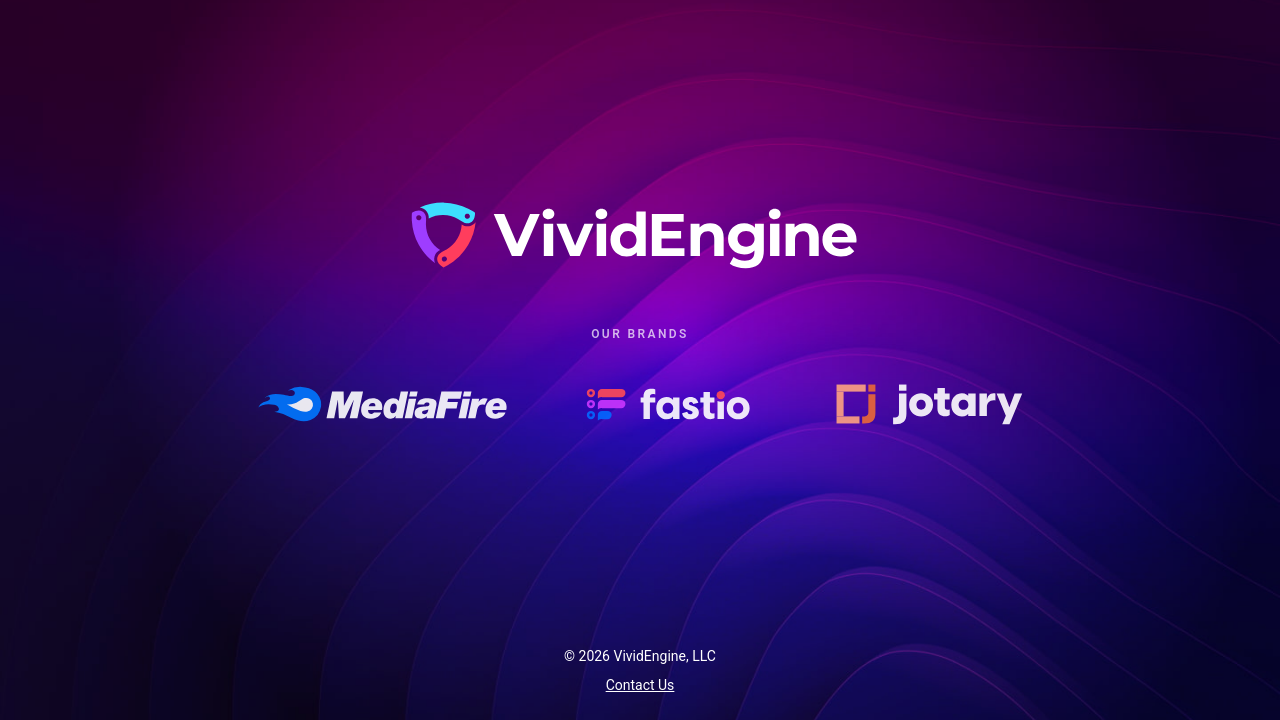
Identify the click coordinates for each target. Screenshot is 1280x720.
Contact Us (640, 685)
